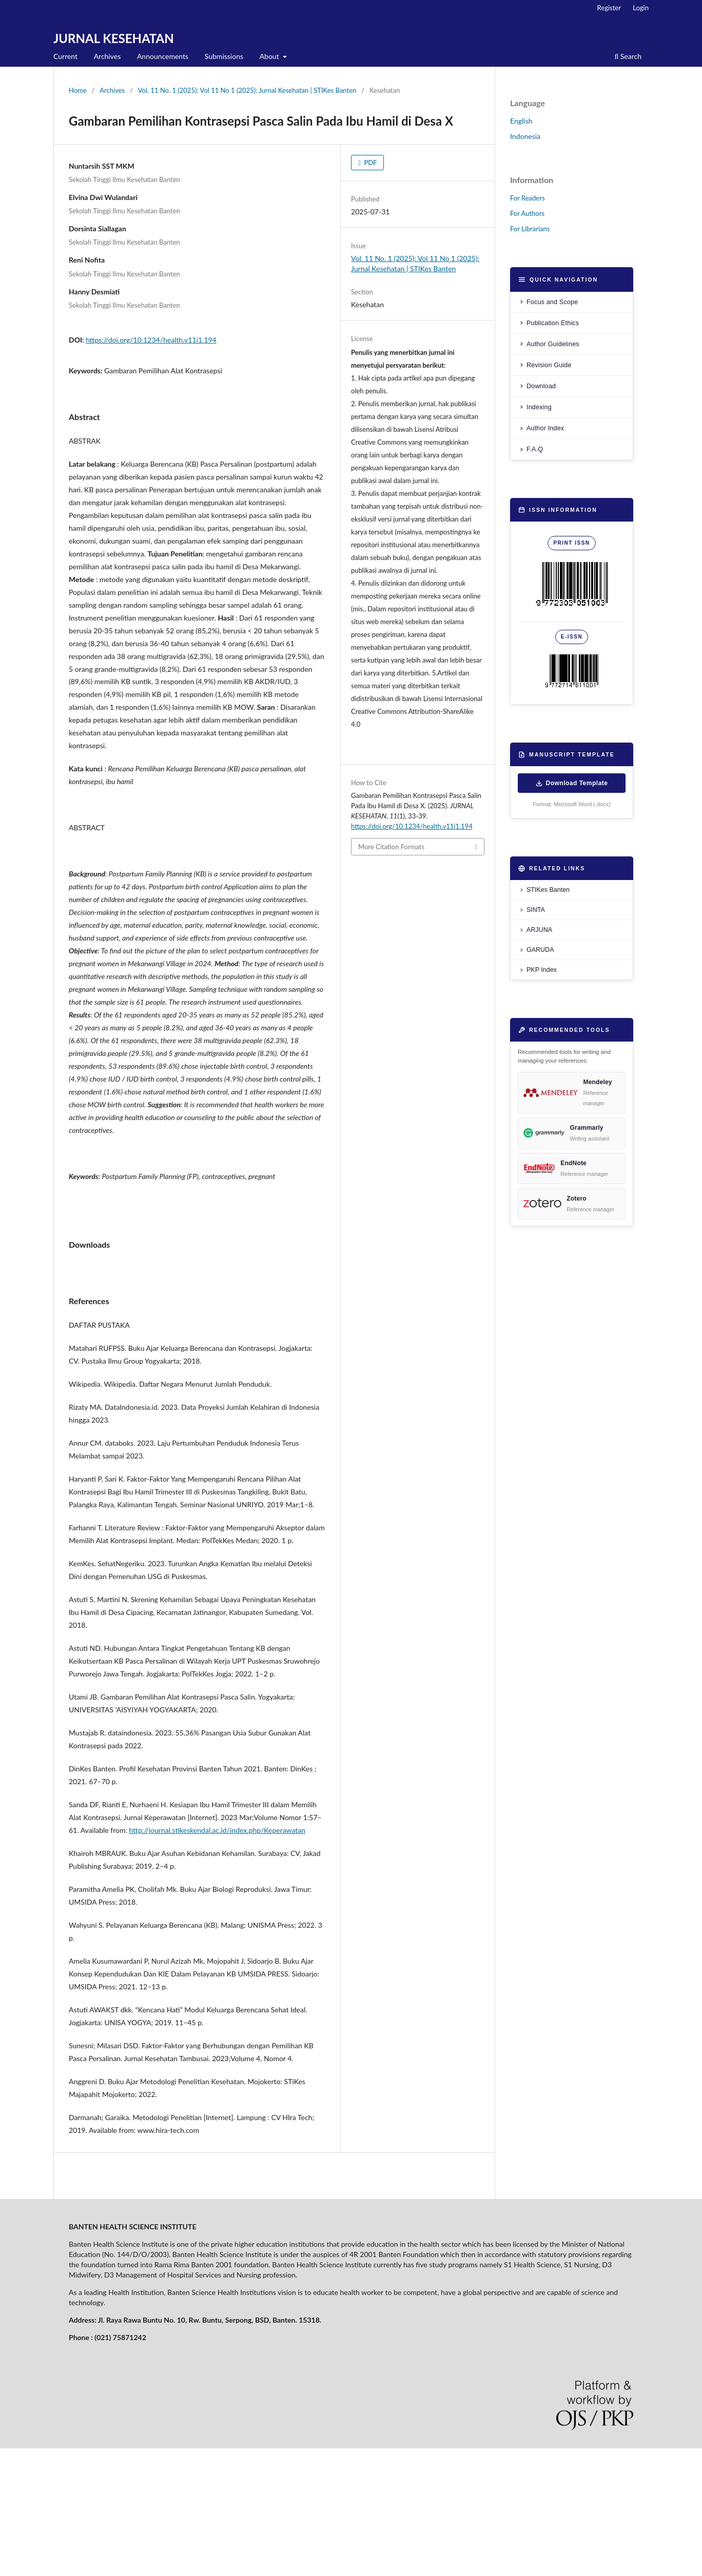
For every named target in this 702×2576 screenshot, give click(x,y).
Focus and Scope (552, 302)
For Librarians (530, 229)
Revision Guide (549, 365)
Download (541, 386)
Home (78, 90)
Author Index (545, 428)
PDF (369, 162)
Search (627, 56)
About (270, 56)
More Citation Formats (391, 847)
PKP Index (541, 969)
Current (65, 56)
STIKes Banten (548, 889)
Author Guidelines (552, 344)
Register (609, 8)
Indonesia (525, 136)
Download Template (572, 783)
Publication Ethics (552, 323)
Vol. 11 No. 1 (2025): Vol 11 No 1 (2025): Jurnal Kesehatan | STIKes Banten (247, 90)
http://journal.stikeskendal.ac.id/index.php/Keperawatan (217, 1957)
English (521, 120)
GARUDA (540, 949)
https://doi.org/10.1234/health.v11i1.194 (151, 339)
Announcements (162, 56)
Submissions (224, 56)
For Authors (527, 213)
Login (641, 8)
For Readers (527, 198)
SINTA (535, 909)
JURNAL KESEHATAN (113, 38)
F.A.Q (534, 449)
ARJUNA (539, 929)
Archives (107, 56)
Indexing (539, 407)
